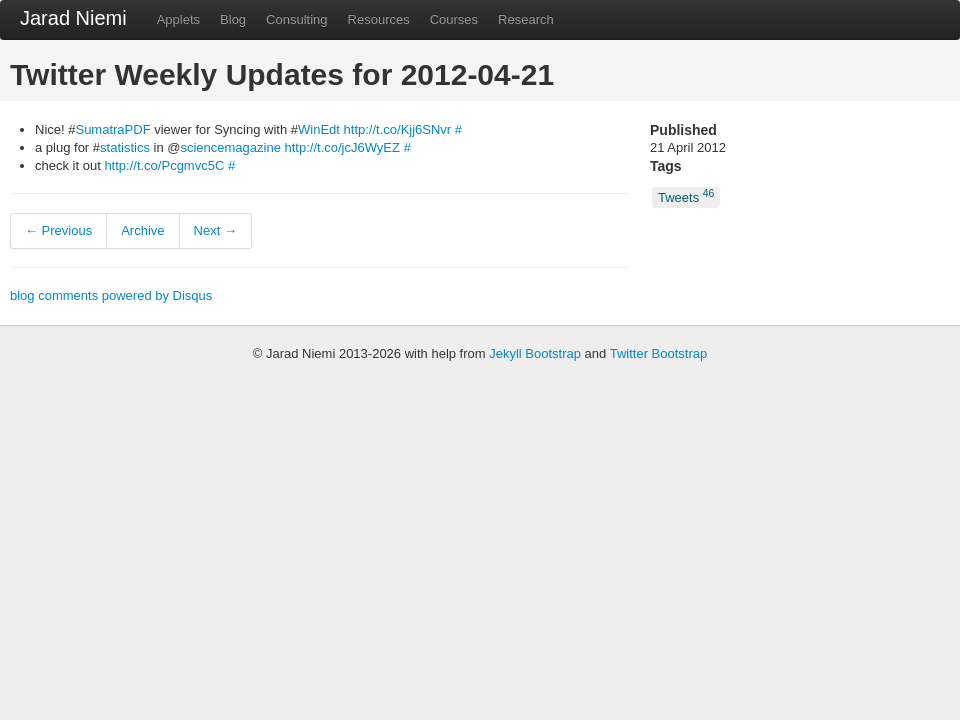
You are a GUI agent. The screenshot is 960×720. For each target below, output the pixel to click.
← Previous (58, 230)
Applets (178, 19)
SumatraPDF (112, 129)
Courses (454, 19)
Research (526, 19)
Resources (379, 19)
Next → (215, 230)
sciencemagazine (230, 147)
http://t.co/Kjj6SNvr (398, 129)
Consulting (296, 19)
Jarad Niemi (73, 18)
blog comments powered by (111, 295)
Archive (142, 230)
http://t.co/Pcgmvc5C (164, 165)
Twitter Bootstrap (659, 353)
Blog (233, 19)
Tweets (686, 196)
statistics (125, 147)
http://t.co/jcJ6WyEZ (342, 147)
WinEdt (319, 129)
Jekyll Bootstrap (535, 353)
